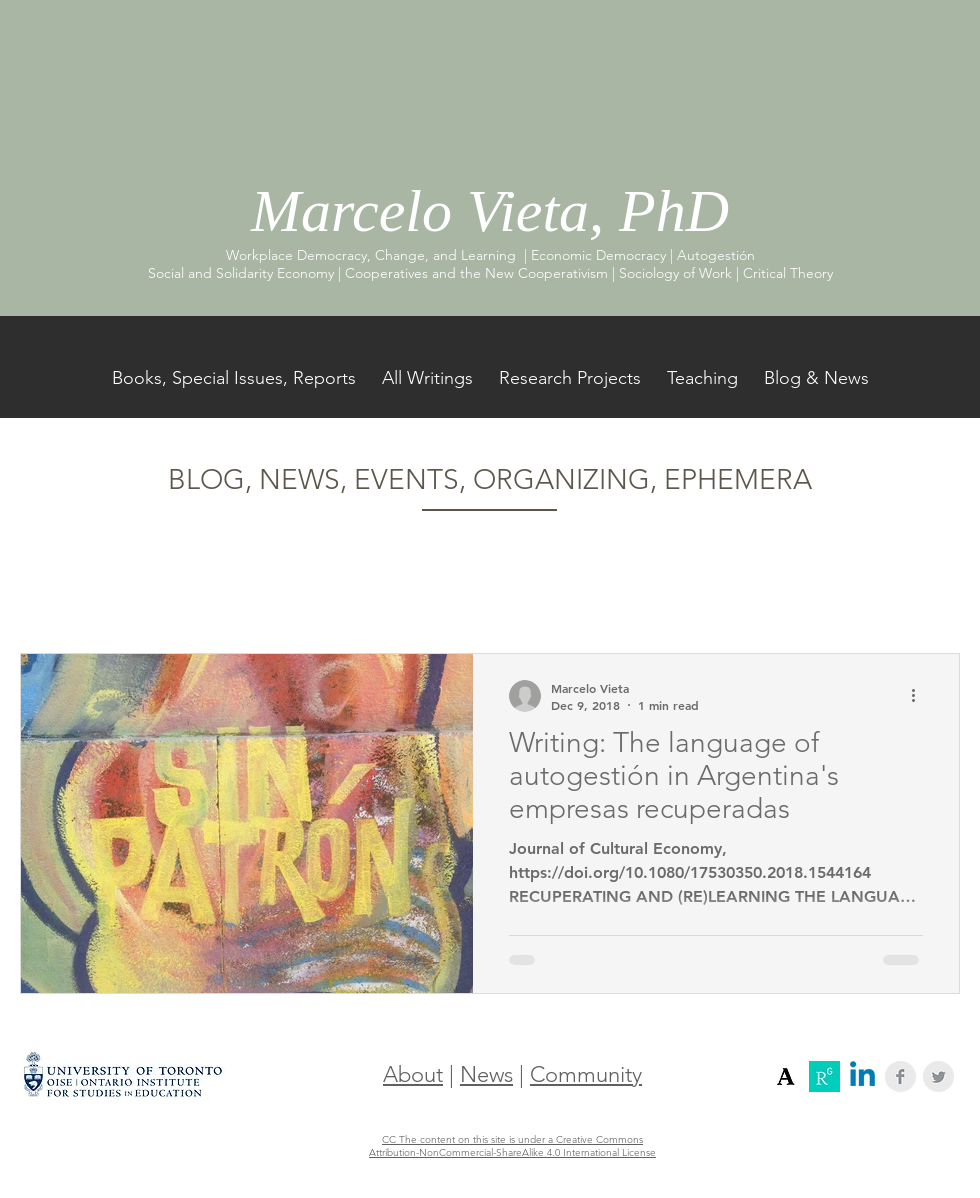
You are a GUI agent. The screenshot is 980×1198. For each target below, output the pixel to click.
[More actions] (920, 696)
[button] (934, 595)
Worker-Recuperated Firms (656, 592)
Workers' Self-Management (334, 592)
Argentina (496, 592)
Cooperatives (161, 592)
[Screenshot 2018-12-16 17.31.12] (786, 1076)
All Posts (48, 592)
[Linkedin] (862, 1076)
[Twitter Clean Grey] (938, 1076)
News (486, 1074)
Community (586, 1074)
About (413, 1074)
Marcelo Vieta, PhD (490, 211)
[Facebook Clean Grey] (900, 1076)
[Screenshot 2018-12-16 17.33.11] (824, 1076)
